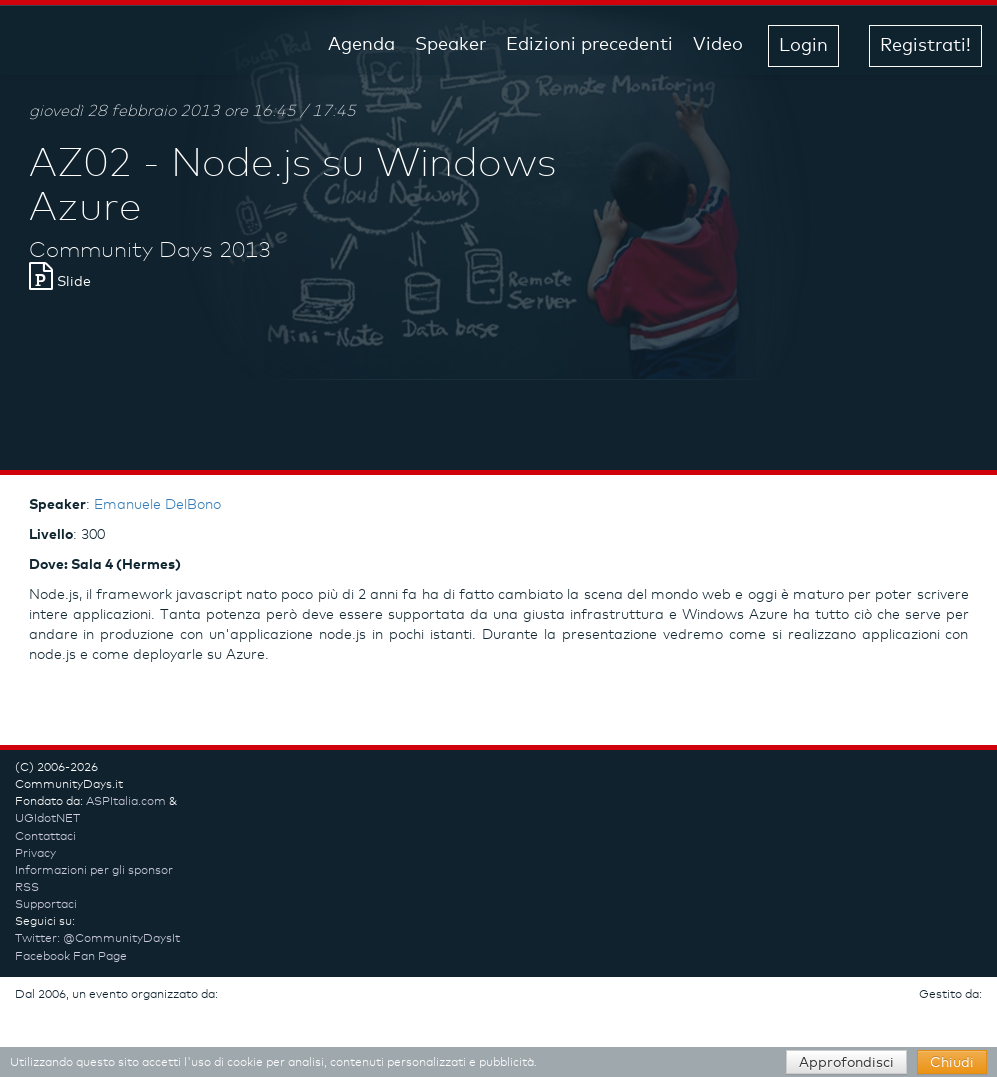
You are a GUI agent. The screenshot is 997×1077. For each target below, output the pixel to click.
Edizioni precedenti (589, 45)
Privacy (35, 854)
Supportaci (46, 905)
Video (718, 45)
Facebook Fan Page (71, 957)
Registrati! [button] (925, 46)
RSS (27, 888)
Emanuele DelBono (157, 505)
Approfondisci (846, 1063)
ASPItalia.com (126, 802)
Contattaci (45, 837)
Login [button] (803, 46)
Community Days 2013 (150, 251)
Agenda (361, 45)
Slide (60, 282)
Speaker (450, 45)
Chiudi (952, 1063)
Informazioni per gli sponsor (94, 871)
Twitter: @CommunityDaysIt (97, 939)
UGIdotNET (47, 819)
